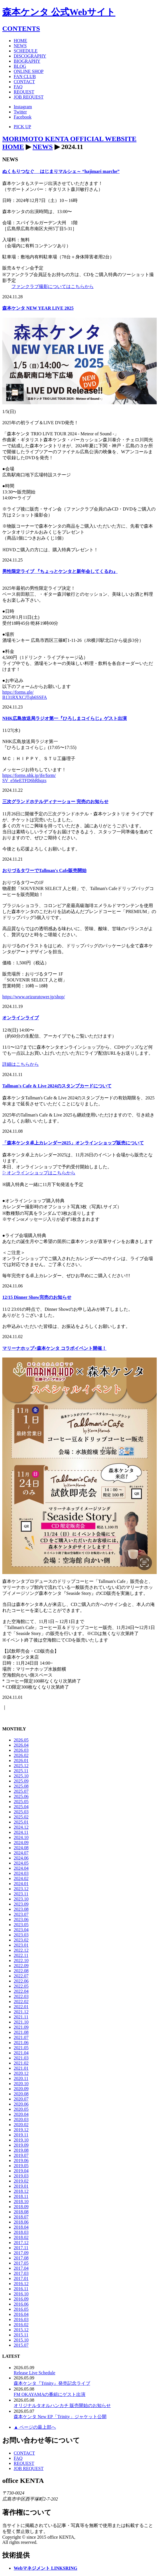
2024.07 (21, 1852)
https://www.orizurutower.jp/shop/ (33, 996)
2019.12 (21, 2129)
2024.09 (21, 1842)
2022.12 (21, 1950)
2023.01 (21, 1945)
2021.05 (21, 2047)
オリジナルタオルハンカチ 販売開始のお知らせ (62, 2405)
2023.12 (21, 1888)
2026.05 (21, 1740)
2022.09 (21, 1965)
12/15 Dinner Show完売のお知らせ (36, 1297)
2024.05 (21, 1863)
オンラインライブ (20, 1017)
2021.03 (21, 2058)
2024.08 (21, 1847)
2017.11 (21, 2247)
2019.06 (21, 2160)
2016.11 (21, 2288)
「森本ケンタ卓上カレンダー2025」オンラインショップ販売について (73, 1142)
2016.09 (21, 2299)
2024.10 (21, 1837)
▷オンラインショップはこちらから (38, 1172)
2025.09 (21, 1781)
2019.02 (21, 2181)
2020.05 (21, 2109)
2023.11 (21, 1893)
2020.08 (21, 2093)
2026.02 (21, 1755)
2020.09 (21, 2088)
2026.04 (21, 1745)
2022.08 (21, 1970)
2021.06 (21, 2042)
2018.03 (21, 2232)
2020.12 (21, 2073)
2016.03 (21, 2319)
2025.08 (21, 1786)
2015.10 (21, 2340)
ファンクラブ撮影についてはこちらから (52, 286)
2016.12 (21, 2283)
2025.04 (21, 1806)
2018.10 (21, 2201)
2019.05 (21, 2165)
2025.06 (21, 1796)
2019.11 (21, 2134)
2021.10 (21, 2022)
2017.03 (21, 2273)
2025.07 (21, 1791)
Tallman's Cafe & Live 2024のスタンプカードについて (57, 1085)
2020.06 (21, 2104)
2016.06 (21, 2304)
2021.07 (21, 2037)
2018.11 (21, 2196)
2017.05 (21, 2263)
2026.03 (21, 1750)
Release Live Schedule (34, 2372)
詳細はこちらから (20, 1064)
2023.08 (21, 1909)
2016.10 (21, 2293)
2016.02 (21, 2324)
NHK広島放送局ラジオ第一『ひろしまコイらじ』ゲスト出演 (64, 718)
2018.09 (21, 2206)
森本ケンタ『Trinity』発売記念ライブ (52, 2383)
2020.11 (21, 2078)
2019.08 (21, 2150)
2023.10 (21, 1899)
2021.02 (21, 2063)
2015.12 (21, 2329)
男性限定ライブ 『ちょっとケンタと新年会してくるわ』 (60, 571)
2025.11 (21, 1770)
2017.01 (21, 2278)
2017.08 (21, 2257)
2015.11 (21, 2334)
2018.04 (21, 2227)
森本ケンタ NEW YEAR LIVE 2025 (38, 308)
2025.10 (21, 1775)
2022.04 (21, 1991)
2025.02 (21, 1816)
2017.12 (21, 2242)
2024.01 (21, 1883)
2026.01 (21, 1760)
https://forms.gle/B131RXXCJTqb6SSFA (24, 695)
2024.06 (21, 1858)
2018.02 (21, 2237)
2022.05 (21, 1986)
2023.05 (21, 1924)
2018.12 (21, 2191)
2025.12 (21, 1765)
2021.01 (21, 2068)
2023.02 (21, 1940)
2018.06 (21, 2222)
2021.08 (21, 2032)
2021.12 (21, 2011)
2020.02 (21, 2124)
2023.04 (21, 1929)
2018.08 (21, 2211)
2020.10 (21, 2083)
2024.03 (21, 1873)
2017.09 (21, 2252)
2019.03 (21, 2175)
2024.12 (21, 1827)
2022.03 (21, 1996)
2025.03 (21, 1811)
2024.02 (21, 1878)
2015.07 (21, 2345)
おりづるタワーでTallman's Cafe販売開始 (44, 870)
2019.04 (21, 2170)
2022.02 (21, 2001)
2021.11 (21, 2016)
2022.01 (21, 2006)
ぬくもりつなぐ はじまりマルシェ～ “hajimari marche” (61, 171)
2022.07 (21, 1975)
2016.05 (21, 2309)
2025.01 (21, 1822)
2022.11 (21, 1955)
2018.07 (21, 2216)
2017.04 (21, 2268)
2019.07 (21, 2155)
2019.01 (21, 2186)
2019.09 (21, 2145)
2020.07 (21, 2099)
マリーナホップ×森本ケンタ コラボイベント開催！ (54, 1348)
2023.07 (21, 1914)
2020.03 (21, 2119)
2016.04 (21, 2314)
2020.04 (21, 2114)
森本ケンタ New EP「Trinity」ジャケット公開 (60, 2416)
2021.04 (21, 2052)
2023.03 (21, 1934)
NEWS (43, 146)
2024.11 (21, 1832)
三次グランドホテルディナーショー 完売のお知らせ (55, 801)
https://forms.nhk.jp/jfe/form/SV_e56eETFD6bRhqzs (29, 778)
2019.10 (21, 2140)
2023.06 (21, 1919)
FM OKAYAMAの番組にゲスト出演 (49, 2394)
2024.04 (21, 1868)
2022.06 (21, 1981)
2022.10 (21, 1960)
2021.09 (21, 2027)
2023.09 (21, 1904)
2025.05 (21, 1801)
